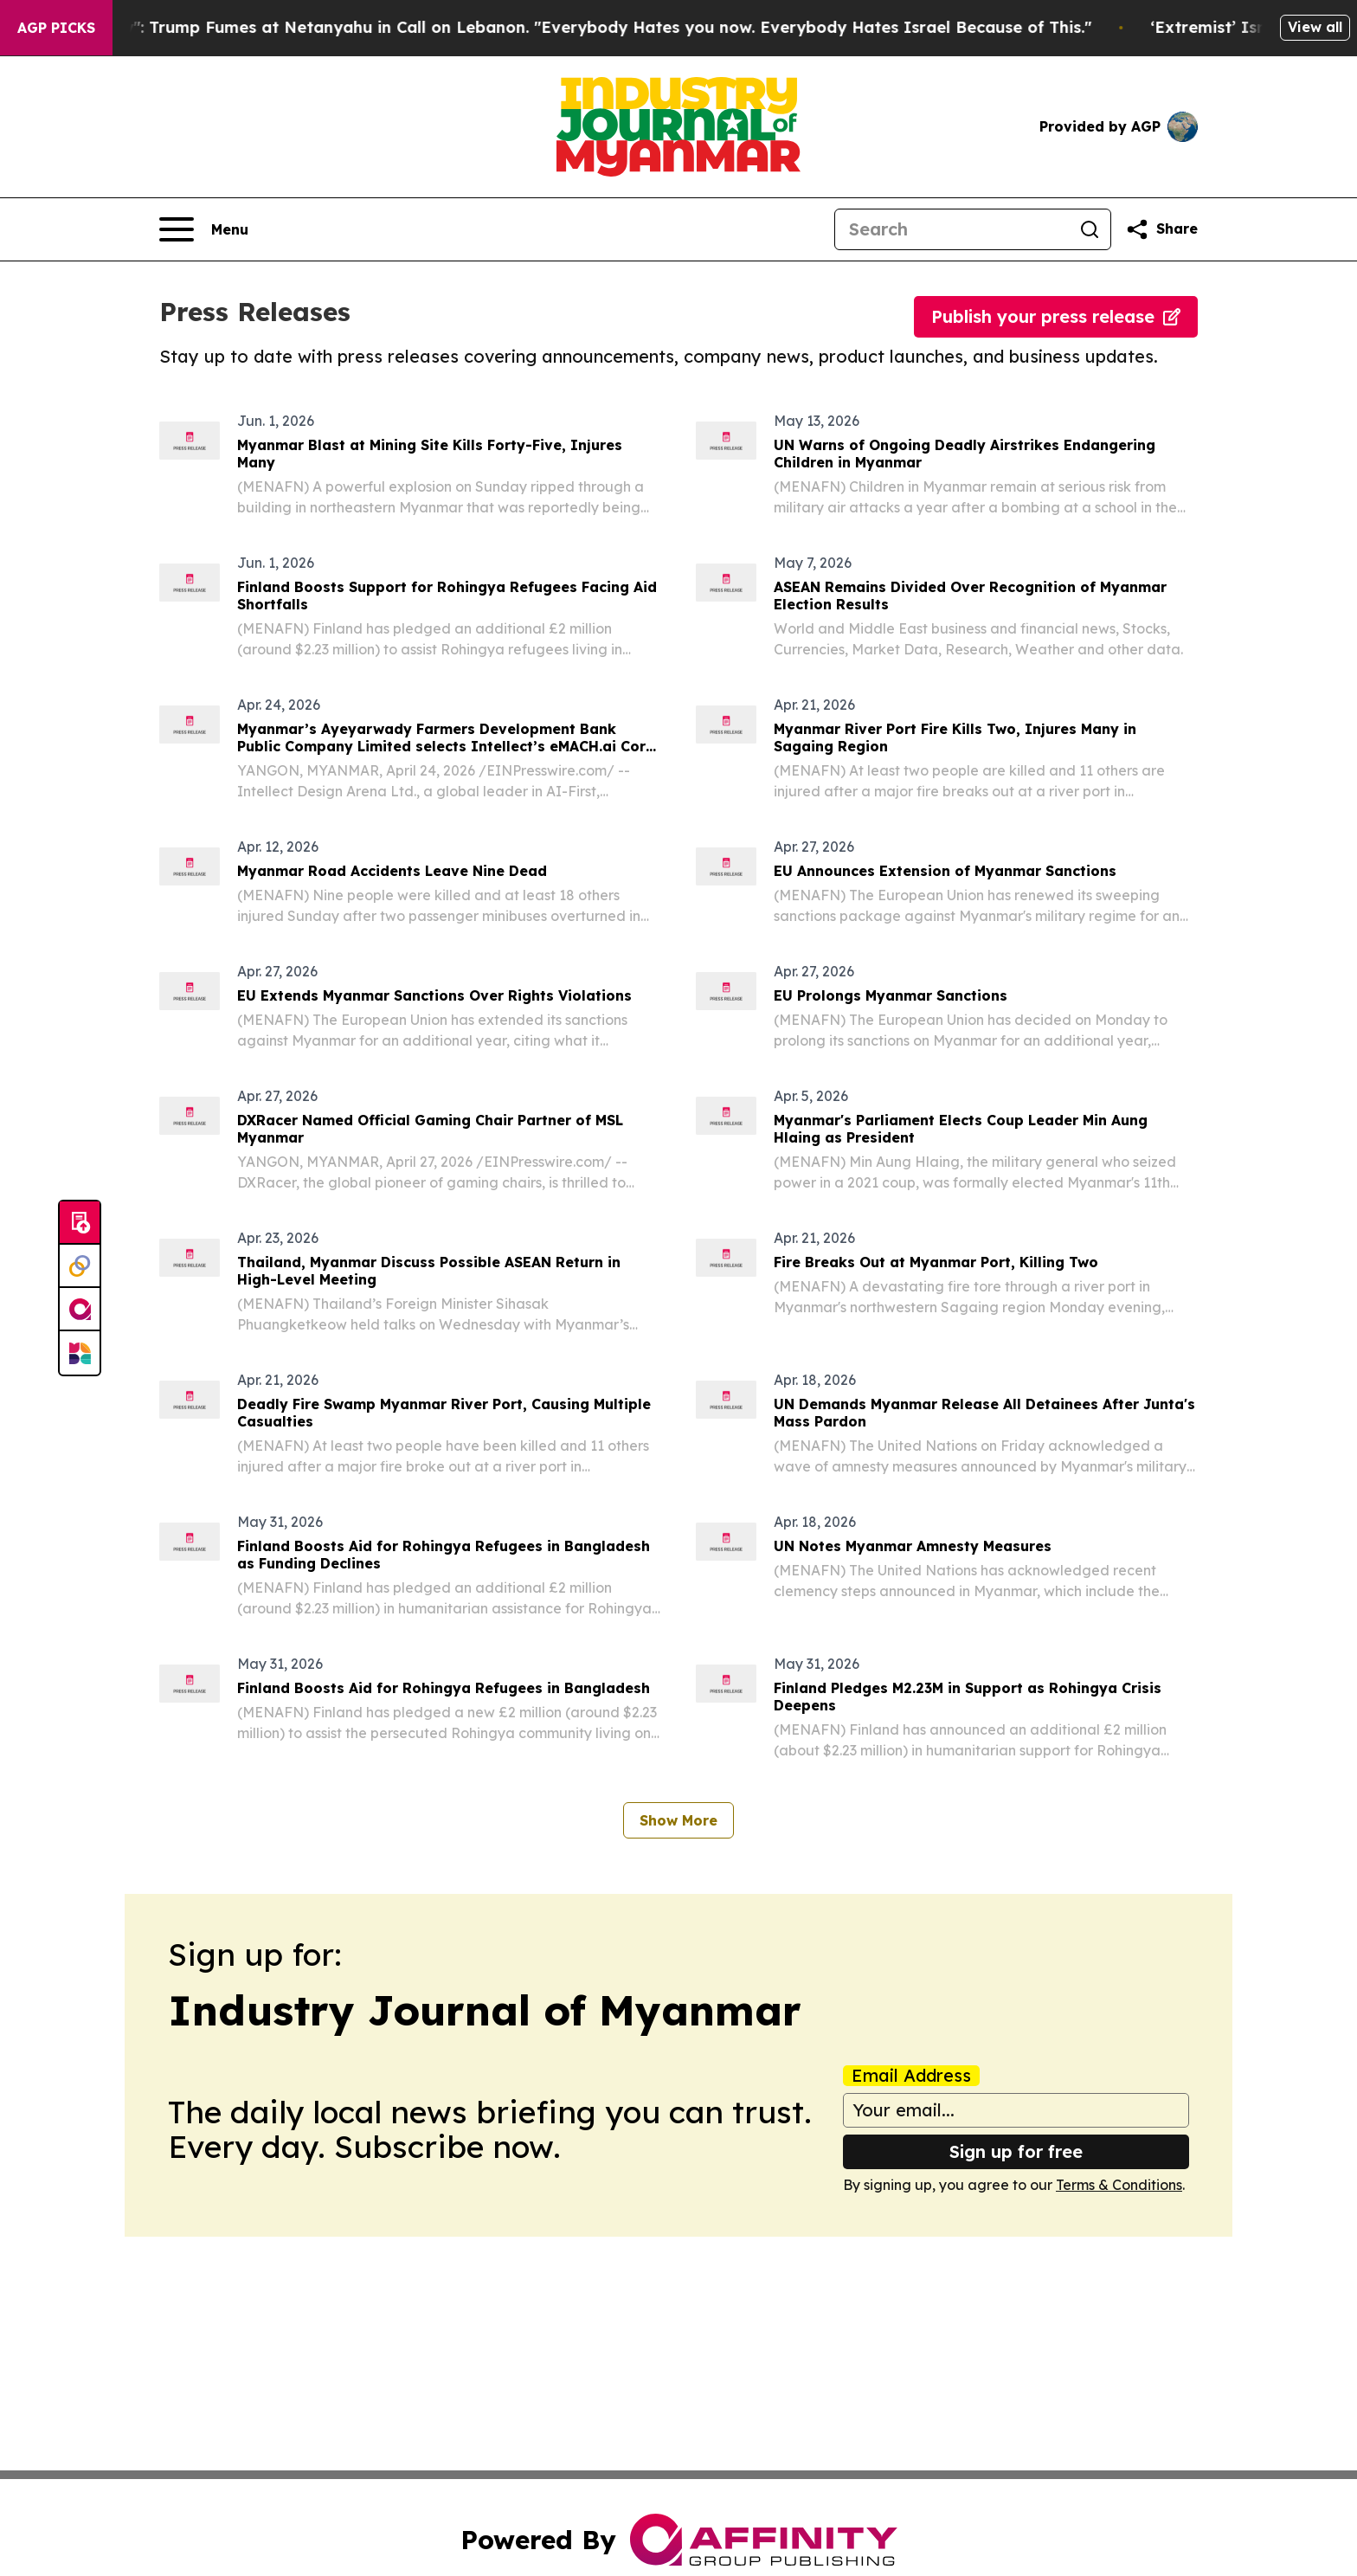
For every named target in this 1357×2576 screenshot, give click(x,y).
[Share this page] (1161, 229)
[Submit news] (80, 1223)
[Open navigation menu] (203, 229)
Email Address (911, 2075)
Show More (678, 1820)
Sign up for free (1016, 2151)
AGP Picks (56, 27)
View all (1315, 26)
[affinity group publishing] (80, 1309)
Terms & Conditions (1119, 2184)
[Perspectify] (80, 1266)
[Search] (952, 229)
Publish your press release (1055, 316)
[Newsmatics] (80, 1353)
